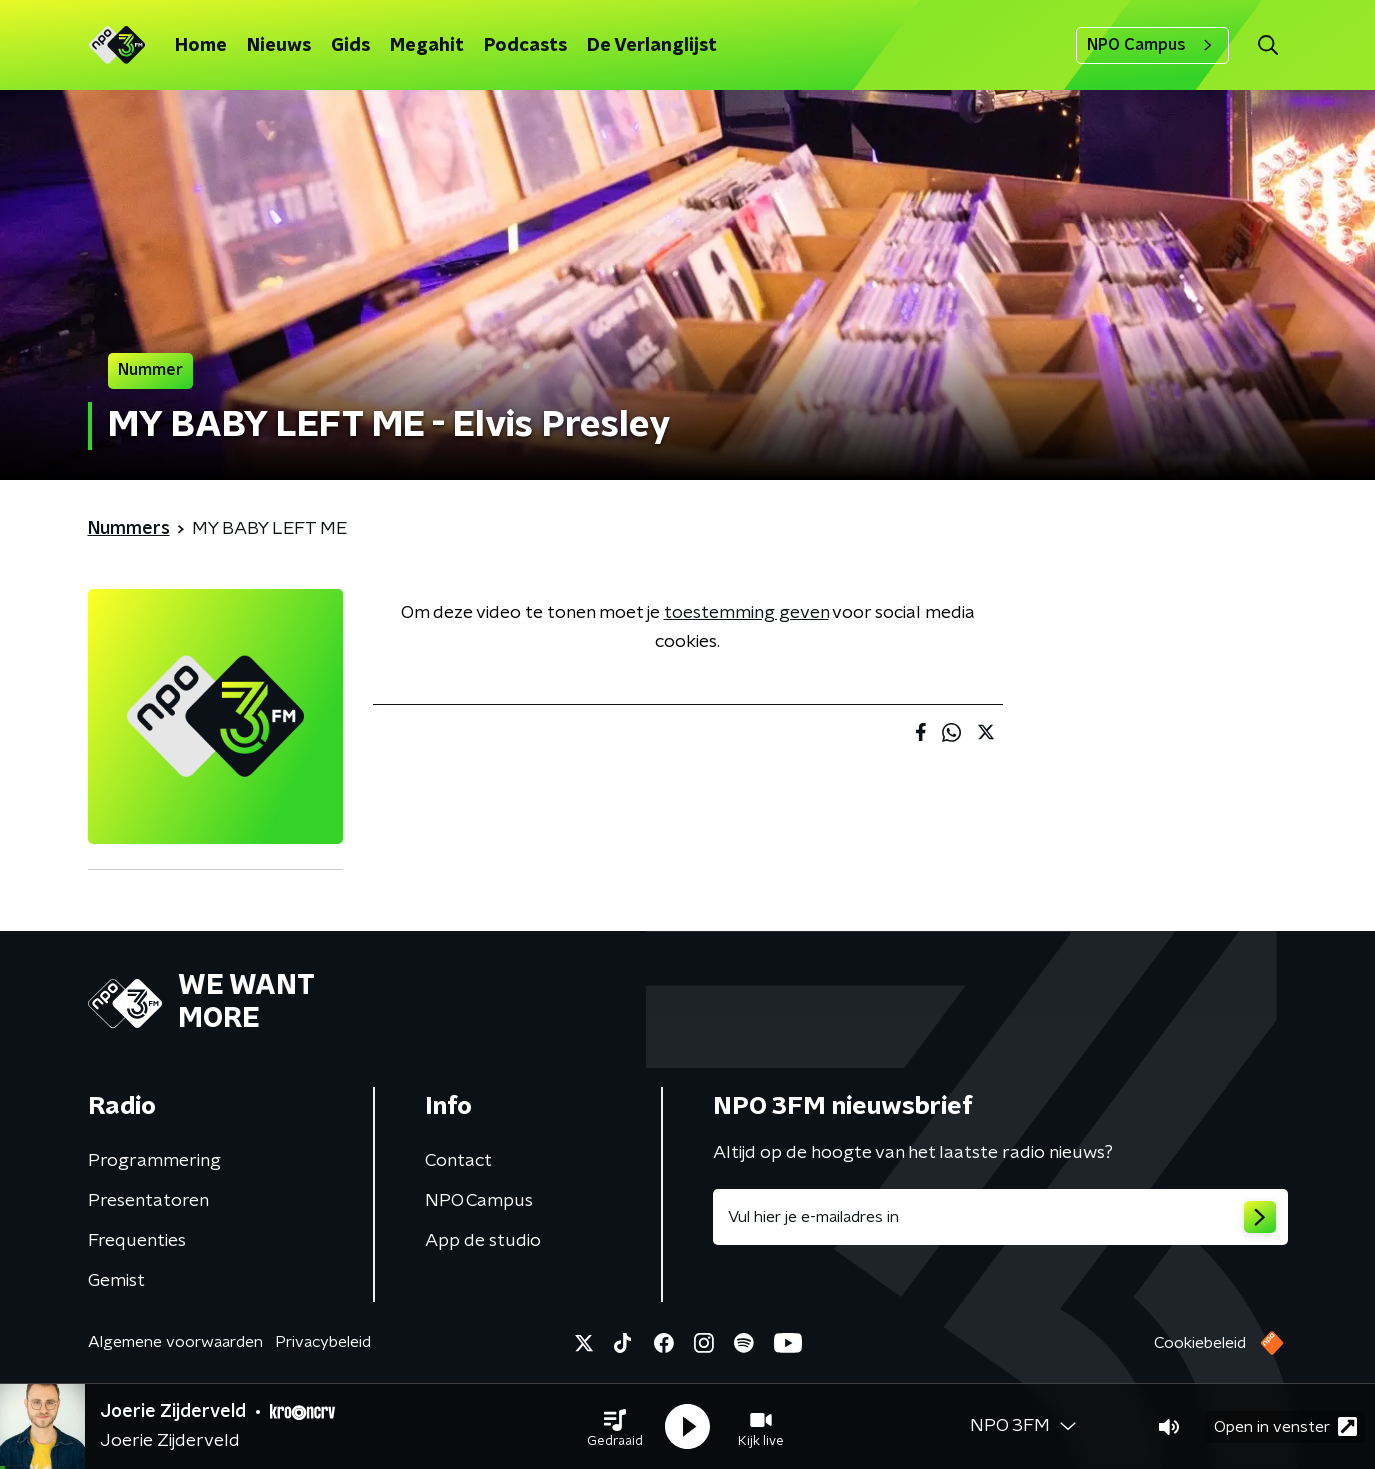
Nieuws (279, 46)
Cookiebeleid (1200, 1343)
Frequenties (137, 1241)
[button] (615, 1427)
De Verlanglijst (652, 46)
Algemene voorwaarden (175, 1342)
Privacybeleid (323, 1342)
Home (201, 46)
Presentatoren (148, 1201)
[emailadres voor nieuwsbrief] (1000, 1217)
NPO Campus (1152, 45)
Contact (458, 1161)
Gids (350, 46)
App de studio (483, 1241)
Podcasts (525, 46)
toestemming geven (746, 613)
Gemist (116, 1281)
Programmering (154, 1161)
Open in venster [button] (1285, 1426)
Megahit (427, 46)
